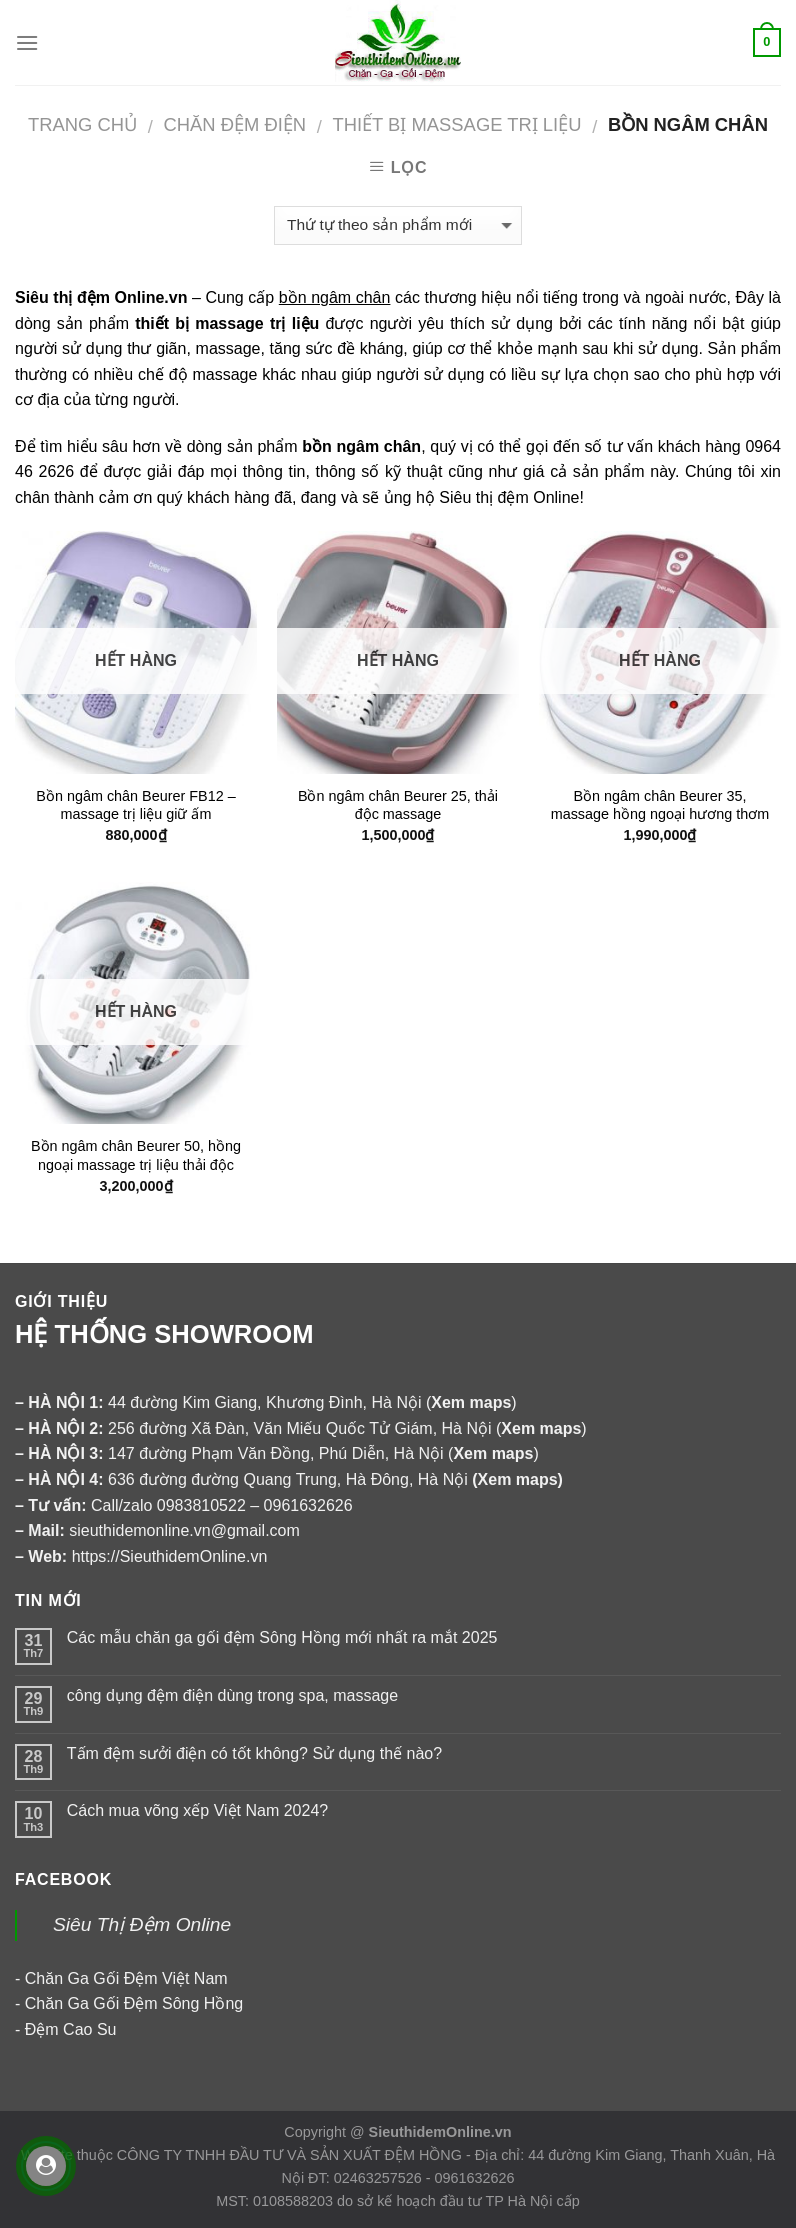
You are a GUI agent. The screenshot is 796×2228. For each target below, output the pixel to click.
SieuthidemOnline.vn (440, 2132)
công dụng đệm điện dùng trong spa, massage (232, 1695)
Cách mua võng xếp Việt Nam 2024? (197, 1810)
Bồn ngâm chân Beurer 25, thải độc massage (398, 805)
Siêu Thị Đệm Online (142, 1924)
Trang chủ (82, 124)
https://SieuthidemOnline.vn (170, 1556)
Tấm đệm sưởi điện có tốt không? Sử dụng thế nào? (254, 1753)
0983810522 (201, 1505)
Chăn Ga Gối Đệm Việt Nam (126, 1978)
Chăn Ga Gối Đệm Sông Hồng (134, 2003)
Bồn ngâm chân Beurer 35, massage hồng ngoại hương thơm (660, 805)
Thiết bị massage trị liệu (456, 124)
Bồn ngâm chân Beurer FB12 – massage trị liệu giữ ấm (135, 805)
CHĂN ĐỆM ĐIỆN (234, 124)
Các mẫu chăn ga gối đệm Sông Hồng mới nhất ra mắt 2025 (282, 1637)
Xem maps (518, 1479)
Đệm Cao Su (71, 2029)
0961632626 (308, 1505)
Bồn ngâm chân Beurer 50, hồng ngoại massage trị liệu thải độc (136, 1155)
